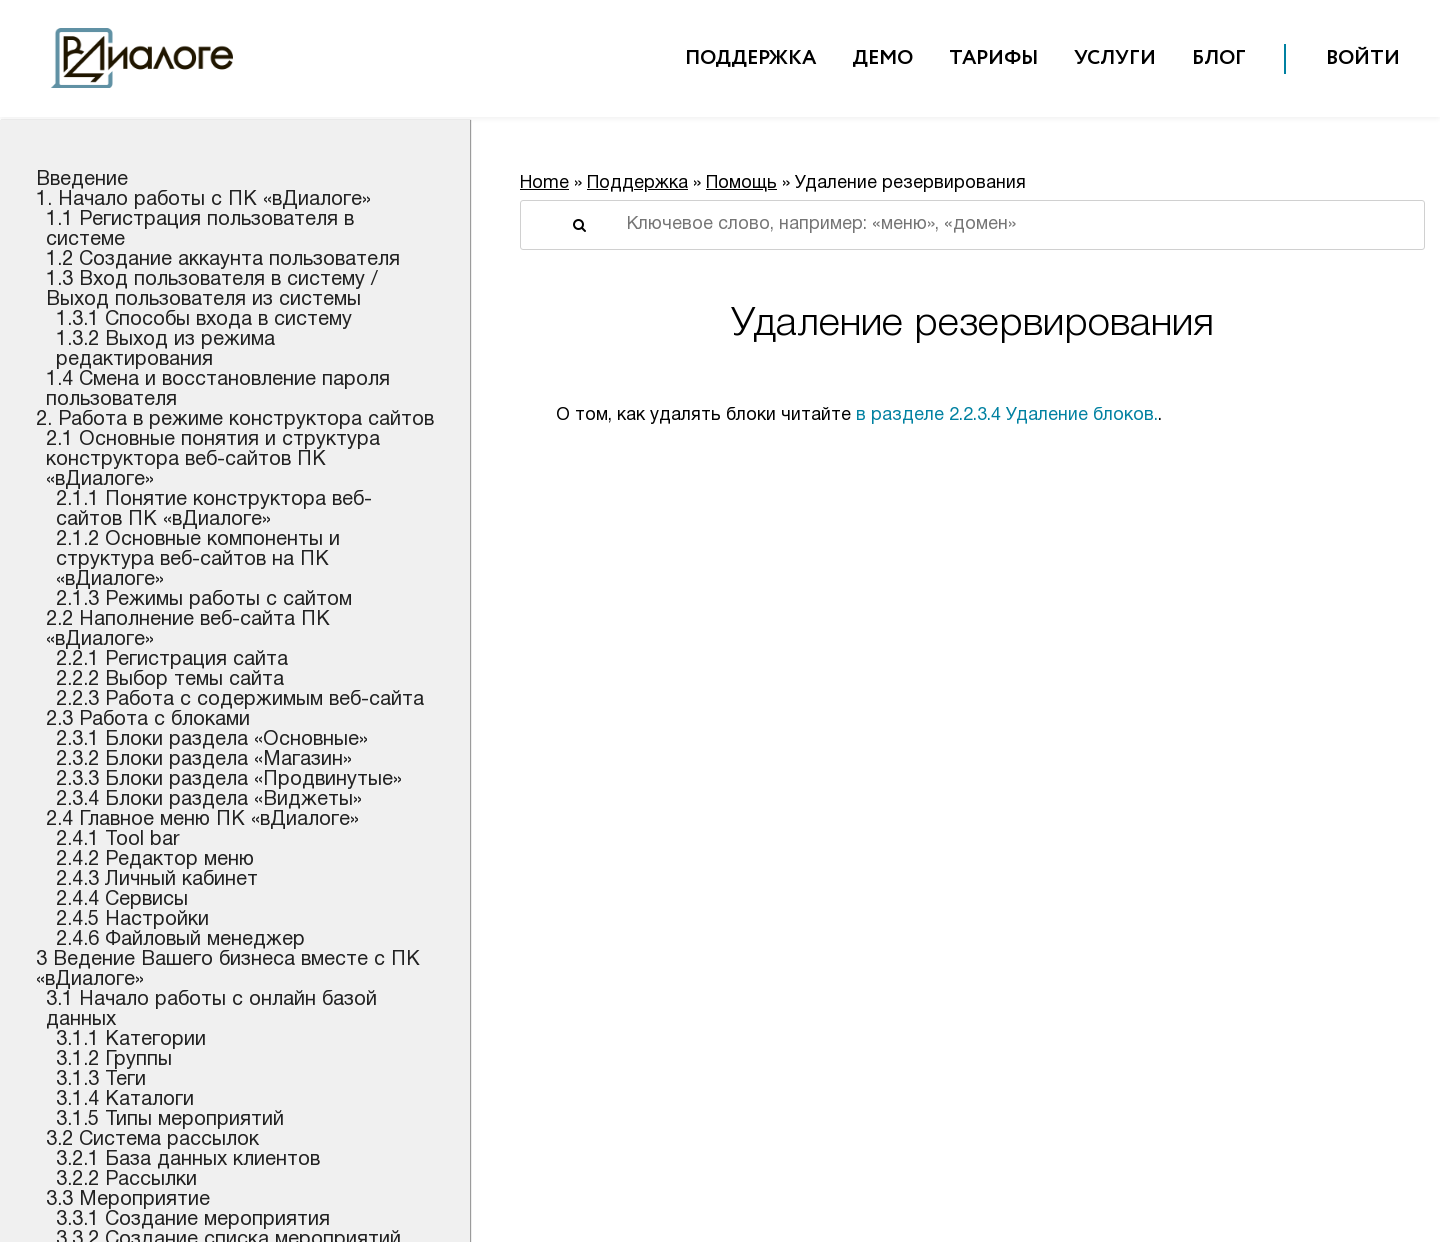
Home (544, 183)
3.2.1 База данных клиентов (188, 1160)
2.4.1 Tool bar (118, 840)
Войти (1363, 58)
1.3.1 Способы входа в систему (204, 320)
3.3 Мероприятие (128, 1200)
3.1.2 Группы (114, 1060)
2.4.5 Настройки (132, 920)
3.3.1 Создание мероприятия (193, 1220)
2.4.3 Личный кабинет (157, 880)
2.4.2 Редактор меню (155, 860)
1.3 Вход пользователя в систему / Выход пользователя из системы (212, 290)
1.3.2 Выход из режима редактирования (165, 350)
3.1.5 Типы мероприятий (170, 1120)
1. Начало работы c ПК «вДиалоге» (203, 200)
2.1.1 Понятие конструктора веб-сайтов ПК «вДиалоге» (214, 510)
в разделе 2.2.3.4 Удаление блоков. (1007, 415)
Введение (82, 180)
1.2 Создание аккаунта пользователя (223, 260)
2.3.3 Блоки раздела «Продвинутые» (229, 780)
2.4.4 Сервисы (122, 900)
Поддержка (750, 58)
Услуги (1115, 58)
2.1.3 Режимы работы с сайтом (204, 600)
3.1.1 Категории (131, 1040)
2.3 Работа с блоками (148, 720)
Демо (882, 58)
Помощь (741, 183)
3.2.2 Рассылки (126, 1180)
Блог (1219, 58)
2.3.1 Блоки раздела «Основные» (212, 740)
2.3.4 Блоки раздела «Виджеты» (209, 800)
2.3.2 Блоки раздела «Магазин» (204, 760)
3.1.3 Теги (101, 1080)
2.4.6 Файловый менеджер (180, 940)
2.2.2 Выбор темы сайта (170, 680)
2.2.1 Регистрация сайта (172, 660)
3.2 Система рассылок (152, 1140)
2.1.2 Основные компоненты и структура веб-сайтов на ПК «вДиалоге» (198, 560)
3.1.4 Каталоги (125, 1100)
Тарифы (993, 58)
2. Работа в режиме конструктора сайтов (235, 420)
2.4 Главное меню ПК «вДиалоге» (202, 820)
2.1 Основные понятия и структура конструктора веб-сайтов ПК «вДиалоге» (213, 460)
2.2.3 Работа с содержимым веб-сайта (240, 700)
